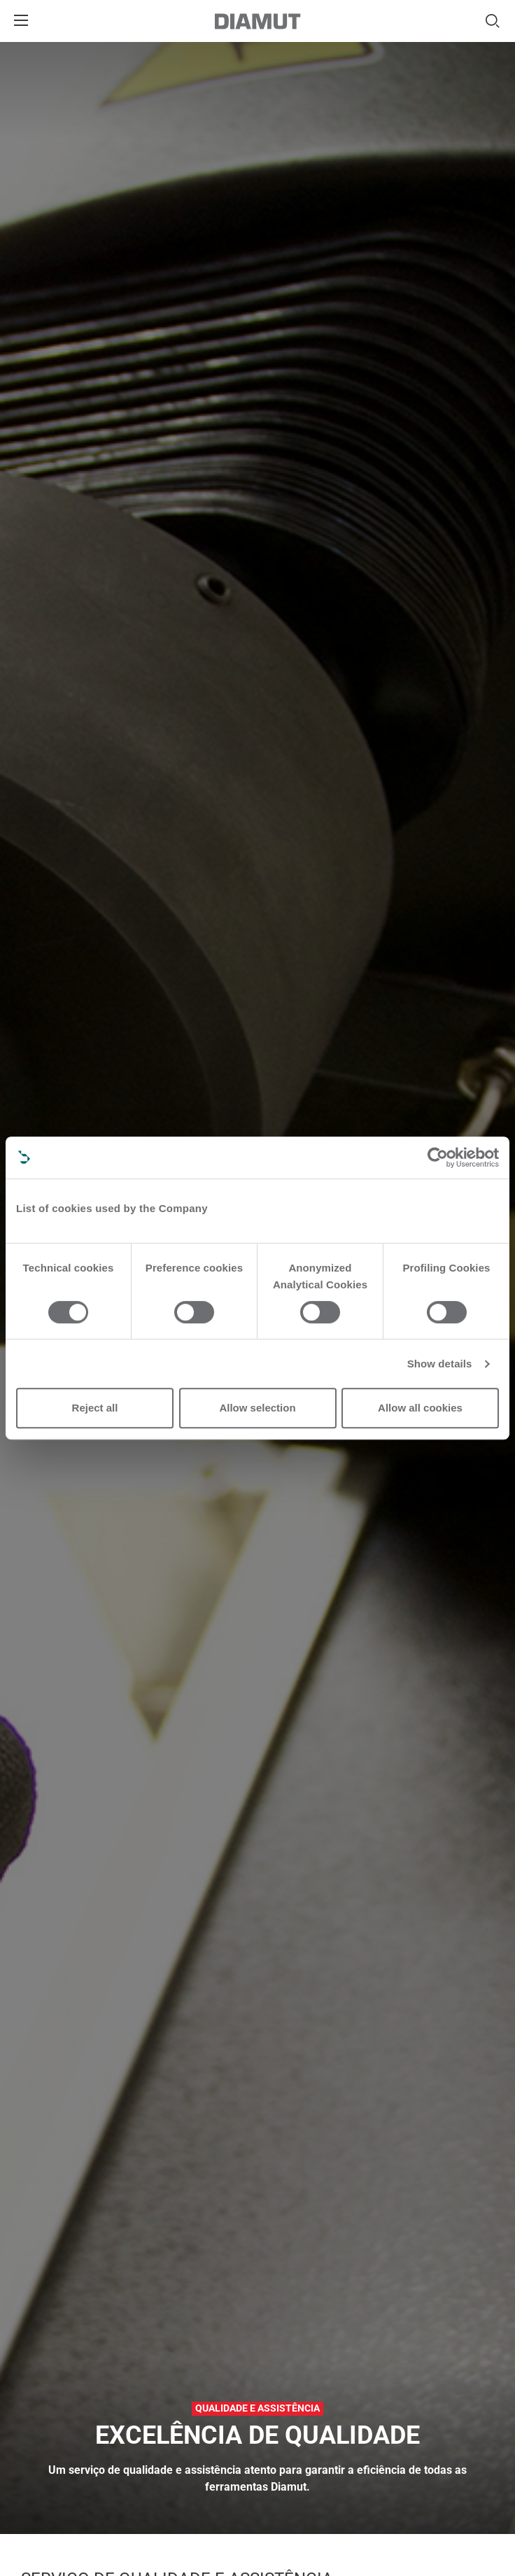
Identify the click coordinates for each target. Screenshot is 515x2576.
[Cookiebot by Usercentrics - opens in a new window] (437, 1157)
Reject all (95, 1408)
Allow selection (257, 1408)
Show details (439, 1364)
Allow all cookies (420, 1408)
